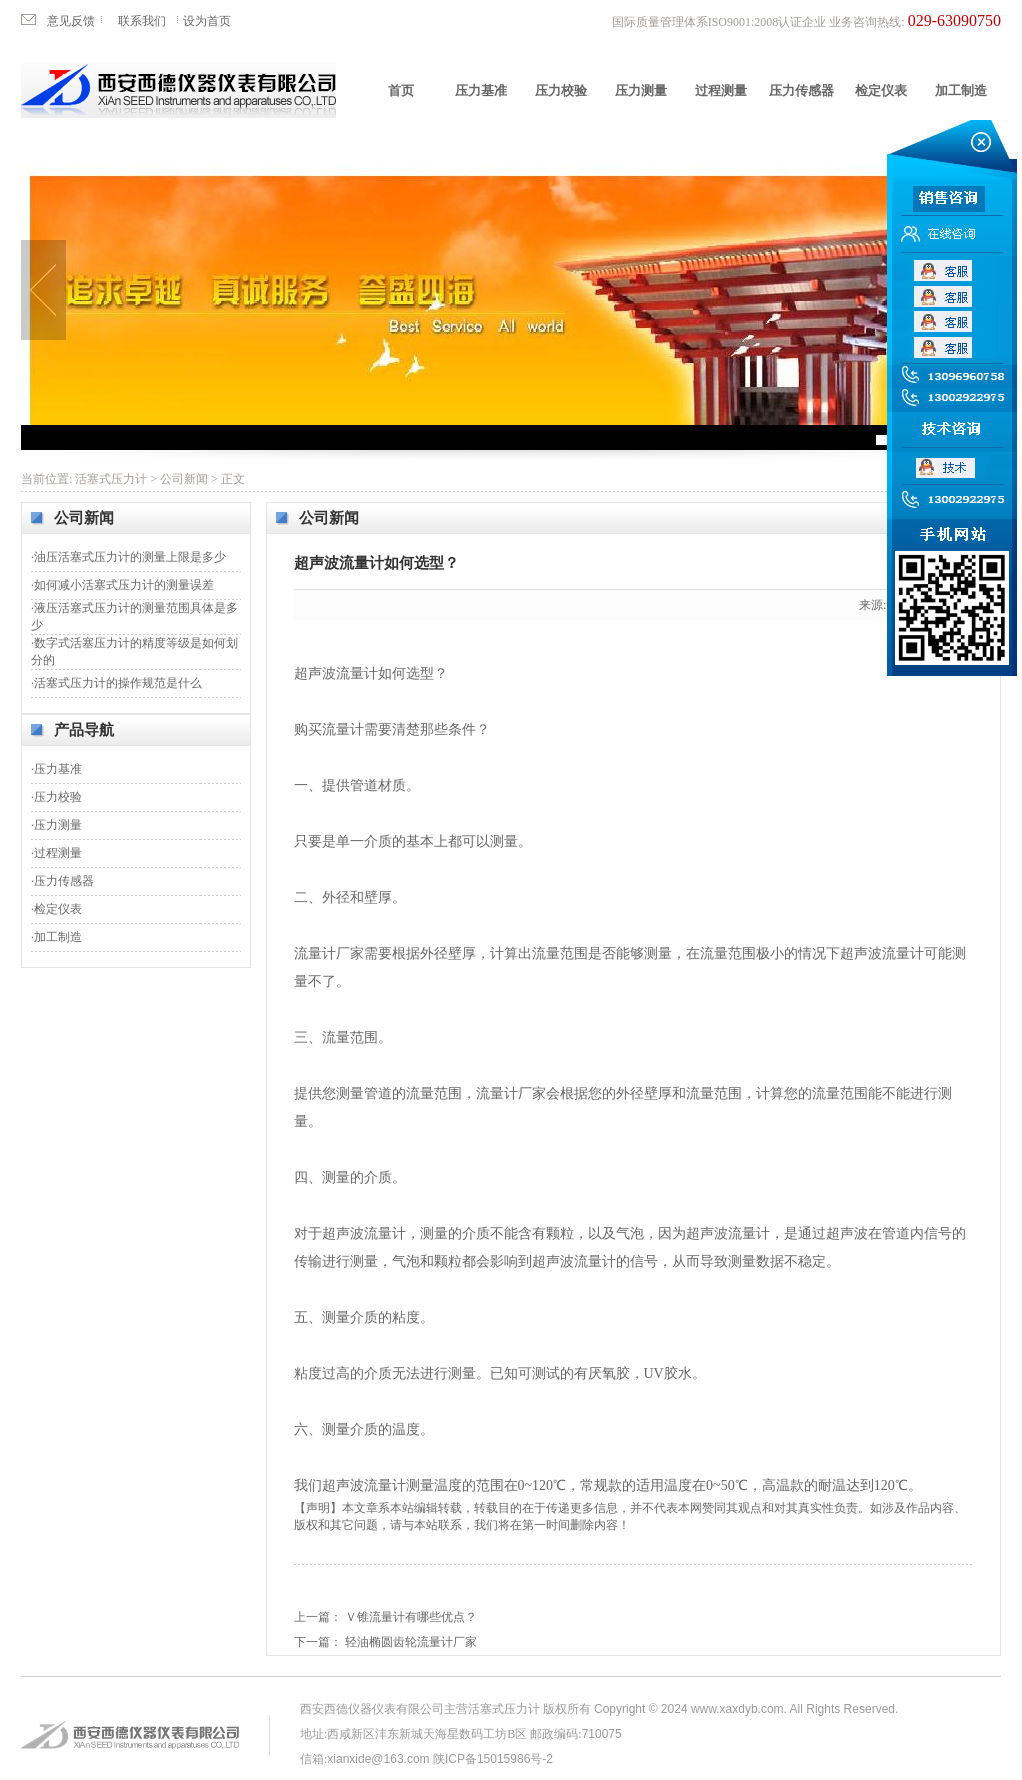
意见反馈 (71, 21)
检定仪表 (881, 90)
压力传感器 (801, 90)
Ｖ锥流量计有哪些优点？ (411, 1617)
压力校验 (561, 90)
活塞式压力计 (111, 479)
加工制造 (961, 90)
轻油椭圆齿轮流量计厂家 (411, 1642)
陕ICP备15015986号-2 (493, 1759)
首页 (401, 90)
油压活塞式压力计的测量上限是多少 (130, 557)
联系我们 (142, 21)
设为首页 (207, 21)
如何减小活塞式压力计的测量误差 (124, 585)
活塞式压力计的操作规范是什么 (118, 683)
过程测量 (721, 90)
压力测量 (641, 90)
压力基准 (481, 90)
